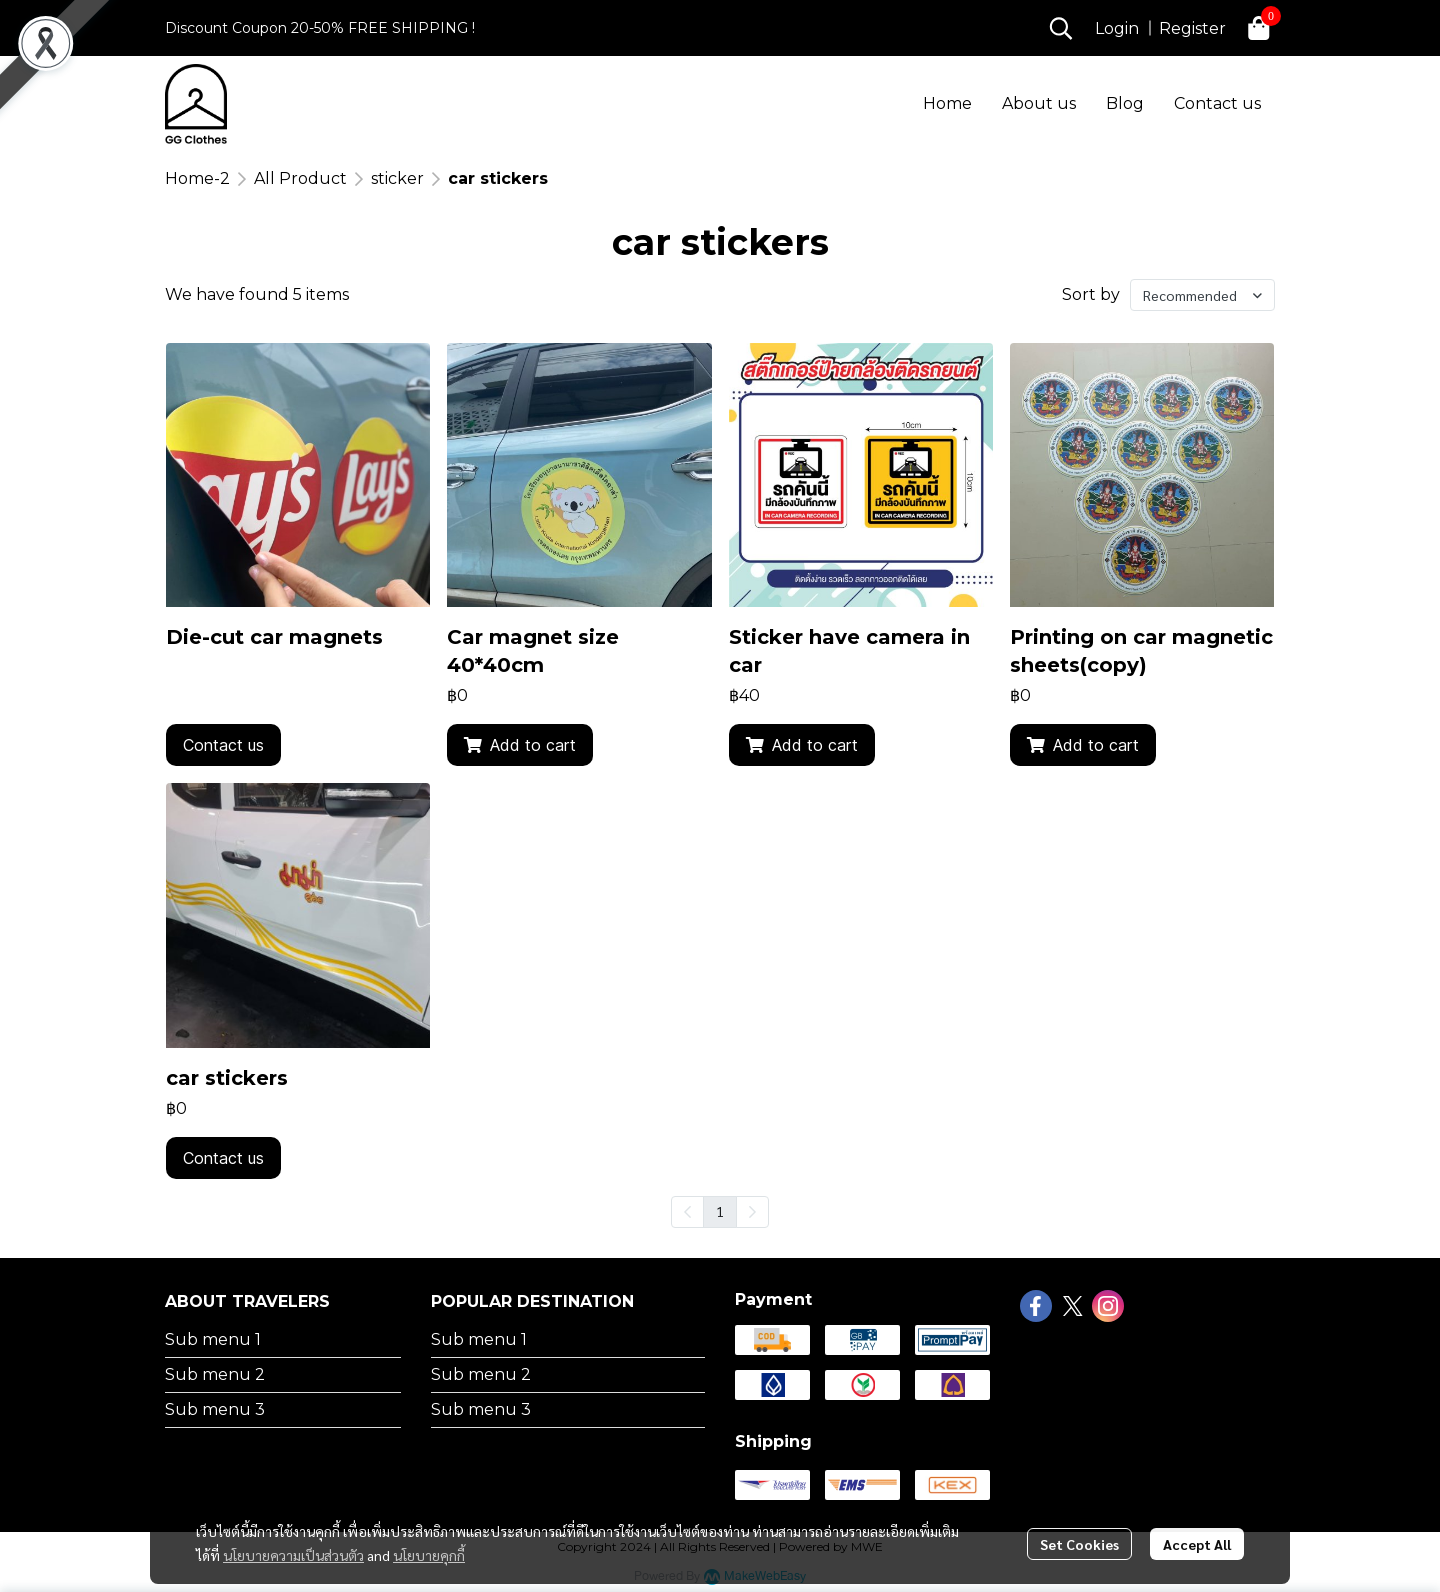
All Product (300, 178)
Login (1117, 28)
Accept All (1197, 1544)
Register (1192, 28)
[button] (1061, 28)
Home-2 (197, 178)
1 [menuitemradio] (720, 1211)
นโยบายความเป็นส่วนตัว (293, 1555)
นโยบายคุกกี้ (429, 1555)
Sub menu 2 (215, 1374)
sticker (397, 178)
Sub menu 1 (213, 1339)
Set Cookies (1079, 1544)
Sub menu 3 (215, 1409)
